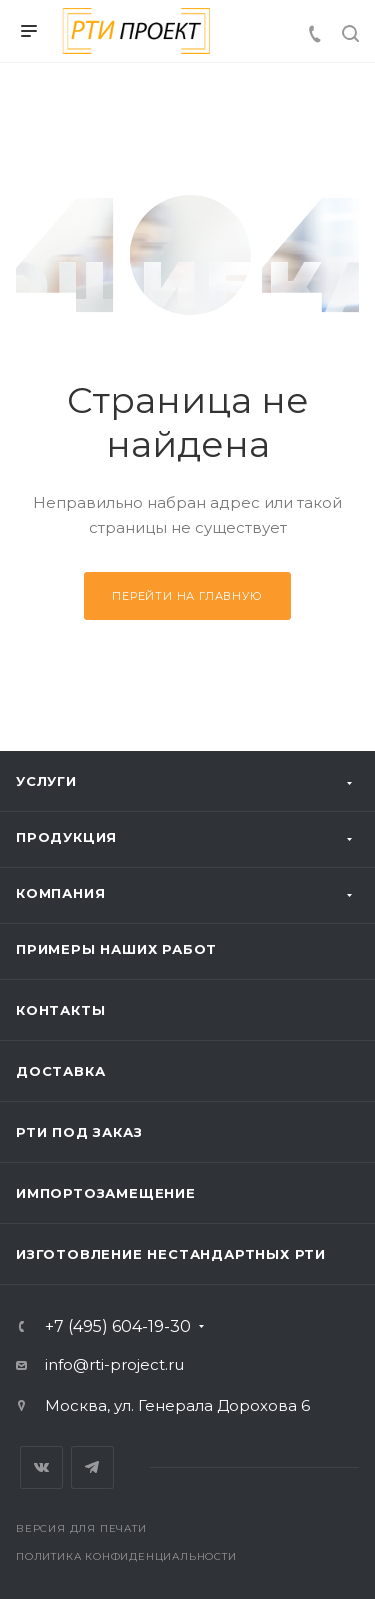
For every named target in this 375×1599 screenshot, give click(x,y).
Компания (60, 893)
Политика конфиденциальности (126, 1556)
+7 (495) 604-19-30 (118, 1327)
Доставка (60, 1071)
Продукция (66, 837)
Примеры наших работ (116, 949)
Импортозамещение (106, 1193)
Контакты (60, 1010)
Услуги (46, 781)
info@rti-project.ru (114, 1364)
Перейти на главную (187, 596)
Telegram (92, 1467)
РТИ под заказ (79, 1132)
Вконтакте (41, 1467)
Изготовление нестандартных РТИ (171, 1254)
